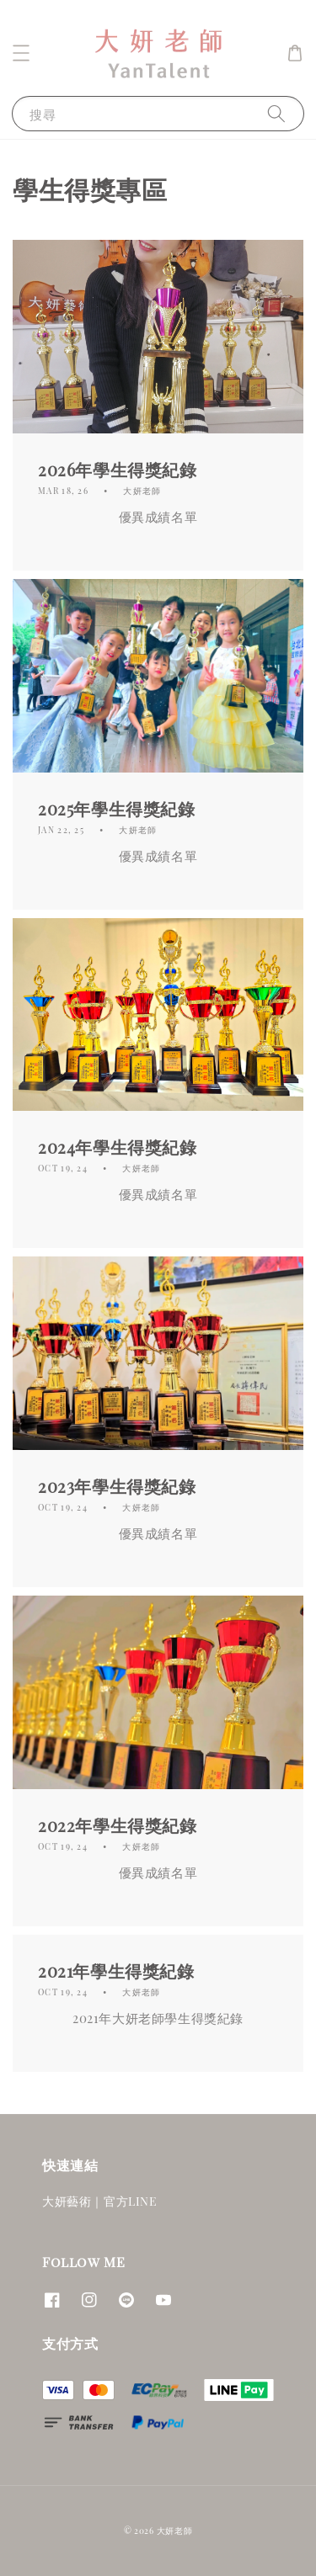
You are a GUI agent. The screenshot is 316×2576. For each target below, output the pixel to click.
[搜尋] (276, 113)
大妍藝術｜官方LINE (100, 2201)
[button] (21, 53)
